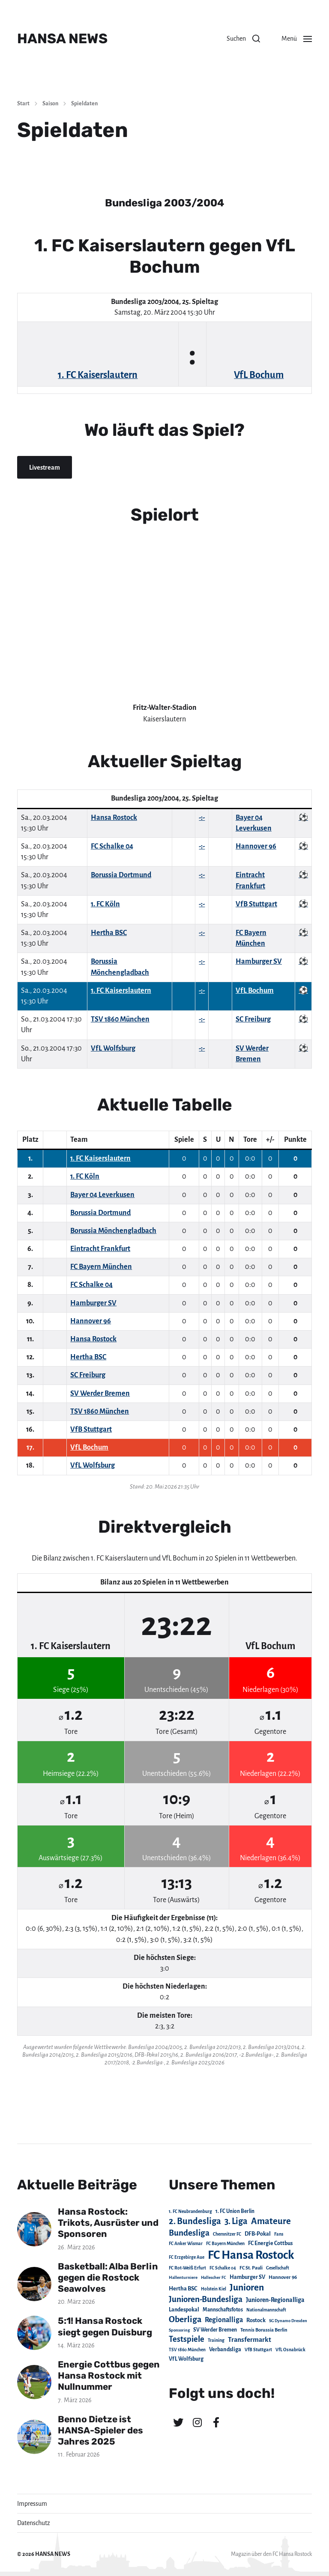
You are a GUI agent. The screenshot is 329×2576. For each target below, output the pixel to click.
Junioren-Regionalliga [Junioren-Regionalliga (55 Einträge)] (275, 2299)
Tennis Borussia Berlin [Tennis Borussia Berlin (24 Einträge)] (263, 2329)
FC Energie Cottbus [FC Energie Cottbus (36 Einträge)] (270, 2243)
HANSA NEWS (62, 38)
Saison (50, 104)
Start (23, 104)
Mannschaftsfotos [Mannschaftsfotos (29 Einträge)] (223, 2310)
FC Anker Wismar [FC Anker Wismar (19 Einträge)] (186, 2243)
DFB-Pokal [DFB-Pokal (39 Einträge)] (258, 2234)
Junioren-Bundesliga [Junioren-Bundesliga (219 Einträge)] (205, 2299)
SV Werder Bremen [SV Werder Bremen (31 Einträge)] (215, 2330)
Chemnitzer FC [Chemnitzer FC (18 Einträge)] (227, 2234)
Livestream (44, 467)
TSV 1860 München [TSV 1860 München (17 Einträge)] (187, 2349)
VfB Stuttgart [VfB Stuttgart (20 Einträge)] (258, 2349)
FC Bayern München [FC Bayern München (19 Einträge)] (225, 2243)
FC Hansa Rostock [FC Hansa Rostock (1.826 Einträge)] (251, 2255)
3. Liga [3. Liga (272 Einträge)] (236, 2221)
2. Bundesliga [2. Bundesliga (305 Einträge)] (195, 2221)
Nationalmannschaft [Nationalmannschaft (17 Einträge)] (266, 2310)
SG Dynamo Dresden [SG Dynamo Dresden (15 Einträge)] (288, 2320)
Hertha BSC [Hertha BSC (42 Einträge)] (183, 2288)
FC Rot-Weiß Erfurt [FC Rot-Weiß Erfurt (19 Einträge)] (187, 2268)
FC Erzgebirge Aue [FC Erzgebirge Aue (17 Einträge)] (186, 2257)
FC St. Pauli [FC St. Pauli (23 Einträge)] (251, 2267)
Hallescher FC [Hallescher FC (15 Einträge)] (213, 2277)
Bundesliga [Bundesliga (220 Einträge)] (189, 2232)
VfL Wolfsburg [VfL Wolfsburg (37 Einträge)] (186, 2359)
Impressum (32, 2503)
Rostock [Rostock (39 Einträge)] (256, 2320)
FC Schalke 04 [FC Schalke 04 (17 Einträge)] (222, 2268)
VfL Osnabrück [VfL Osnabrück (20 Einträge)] (290, 2349)
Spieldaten (84, 104)
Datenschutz (33, 2522)
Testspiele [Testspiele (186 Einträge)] (186, 2339)
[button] (243, 38)
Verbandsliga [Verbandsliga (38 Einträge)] (225, 2350)
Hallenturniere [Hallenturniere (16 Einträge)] (183, 2277)
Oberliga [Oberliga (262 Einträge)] (185, 2319)
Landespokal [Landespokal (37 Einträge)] (184, 2310)
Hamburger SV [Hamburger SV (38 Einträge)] (247, 2277)
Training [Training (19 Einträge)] (216, 2340)
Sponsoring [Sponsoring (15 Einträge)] (179, 2330)
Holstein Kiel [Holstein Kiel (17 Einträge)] (213, 2289)
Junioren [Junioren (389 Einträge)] (247, 2287)
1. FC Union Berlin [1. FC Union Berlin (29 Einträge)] (234, 2211)
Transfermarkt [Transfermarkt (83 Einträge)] (249, 2339)
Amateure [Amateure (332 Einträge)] (271, 2221)
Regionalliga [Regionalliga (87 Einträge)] (224, 2319)
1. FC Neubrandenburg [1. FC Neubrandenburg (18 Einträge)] (190, 2211)
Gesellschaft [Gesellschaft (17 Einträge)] (277, 2268)
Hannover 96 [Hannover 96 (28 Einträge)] (283, 2277)
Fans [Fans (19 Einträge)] (278, 2234)
